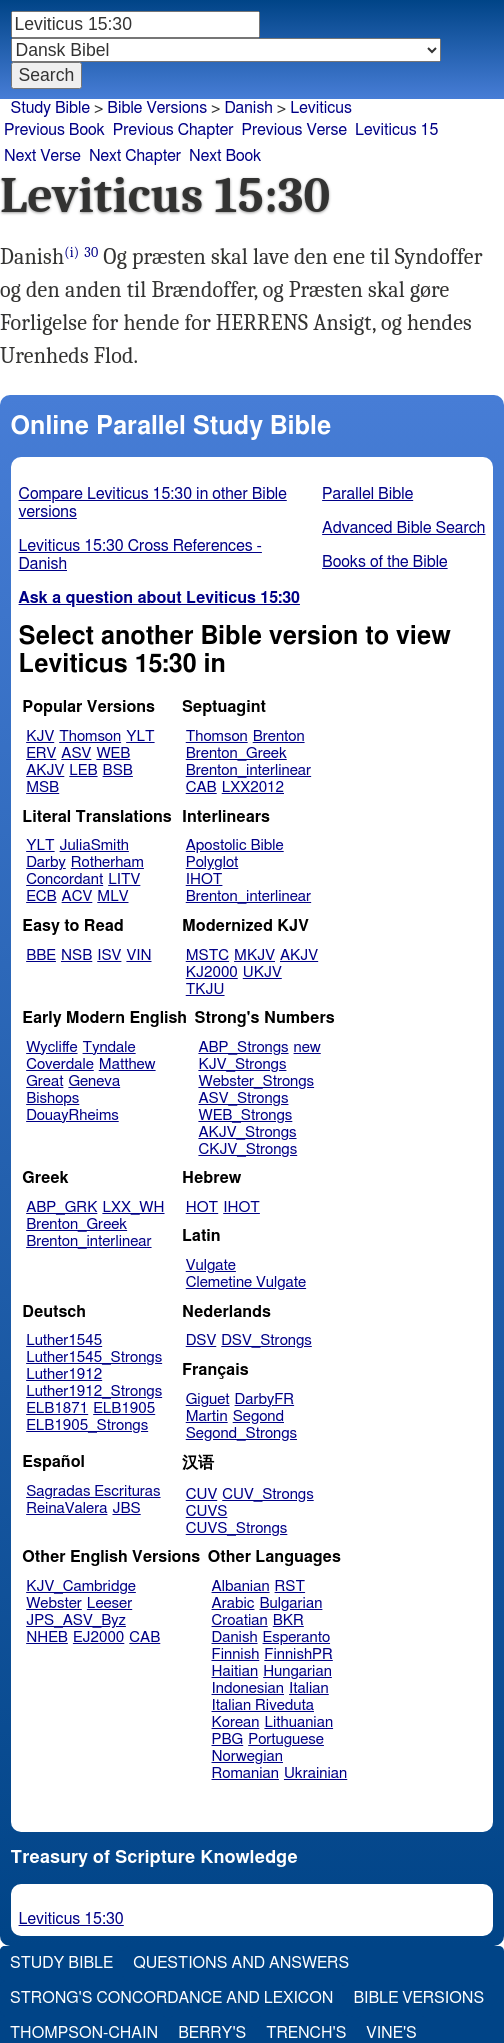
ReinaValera (66, 1508)
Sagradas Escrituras (93, 1491)
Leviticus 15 (396, 130)
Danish (235, 1637)
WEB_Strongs (245, 1115)
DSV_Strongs (266, 1340)
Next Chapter (135, 156)
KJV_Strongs (242, 1064)
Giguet (208, 1399)
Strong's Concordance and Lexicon (171, 1998)
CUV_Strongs (267, 1494)
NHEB (47, 1637)
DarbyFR (265, 1399)
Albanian (241, 1586)
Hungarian (297, 1671)
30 (91, 252)
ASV (76, 753)
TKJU (205, 989)
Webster (54, 1603)
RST (290, 1586)
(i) (71, 252)
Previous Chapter (173, 130)
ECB (41, 896)
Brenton (279, 736)
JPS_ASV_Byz (76, 1620)
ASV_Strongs (243, 1098)
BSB (118, 770)
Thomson (90, 736)
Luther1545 (64, 1340)
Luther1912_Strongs (94, 1391)
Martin (207, 1416)
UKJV (262, 972)
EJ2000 (98, 1637)
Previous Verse (294, 130)
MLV (112, 896)
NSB (76, 955)
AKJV (45, 770)
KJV (40, 736)
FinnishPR (298, 1654)
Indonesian (248, 1688)
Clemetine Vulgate (246, 1282)
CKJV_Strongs (247, 1149)
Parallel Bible (367, 494)
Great (44, 1081)
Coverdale (60, 1064)
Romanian (245, 1773)
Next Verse (42, 156)
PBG (228, 1739)
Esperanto (297, 1637)
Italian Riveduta (263, 1705)
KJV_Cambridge (81, 1586)
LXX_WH (133, 1207)
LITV (124, 879)
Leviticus (321, 108)
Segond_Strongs (241, 1433)
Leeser (109, 1603)
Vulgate (211, 1265)
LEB (83, 770)
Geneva (94, 1081)
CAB (201, 787)
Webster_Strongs (256, 1081)
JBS (126, 1508)
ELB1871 (57, 1408)
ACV (77, 896)
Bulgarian (290, 1603)
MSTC (207, 955)
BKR (288, 1620)
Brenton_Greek (236, 753)
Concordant (64, 879)
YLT (140, 736)
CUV (202, 1494)
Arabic (233, 1603)
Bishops (52, 1098)
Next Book (225, 156)
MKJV (254, 955)
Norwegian (247, 1756)
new (307, 1047)
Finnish (236, 1654)
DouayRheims (72, 1115)
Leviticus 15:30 (71, 1919)
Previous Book (54, 130)
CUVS (207, 1511)
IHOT (204, 879)
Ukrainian (315, 1773)
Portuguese (286, 1739)
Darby (46, 862)
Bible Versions (157, 108)
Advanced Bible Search (403, 528)
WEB (113, 753)
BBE (41, 955)
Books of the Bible (385, 562)
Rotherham (107, 862)
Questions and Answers (241, 1963)
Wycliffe (51, 1047)
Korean (236, 1722)
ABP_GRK (61, 1207)
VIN (138, 955)
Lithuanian (298, 1722)
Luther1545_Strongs (94, 1357)
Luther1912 (64, 1374)
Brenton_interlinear (248, 770)
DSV (201, 1340)
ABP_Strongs (243, 1047)
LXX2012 (253, 787)
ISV (109, 955)
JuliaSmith (94, 845)
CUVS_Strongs (237, 1528)
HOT (202, 1207)
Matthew (127, 1064)
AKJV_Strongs (247, 1132)
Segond (258, 1416)
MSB (42, 787)
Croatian (240, 1620)
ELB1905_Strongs (87, 1425)
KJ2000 (212, 972)
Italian (309, 1688)
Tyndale (109, 1047)
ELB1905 (124, 1408)
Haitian (235, 1671)
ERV (41, 753)
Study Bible (50, 108)
